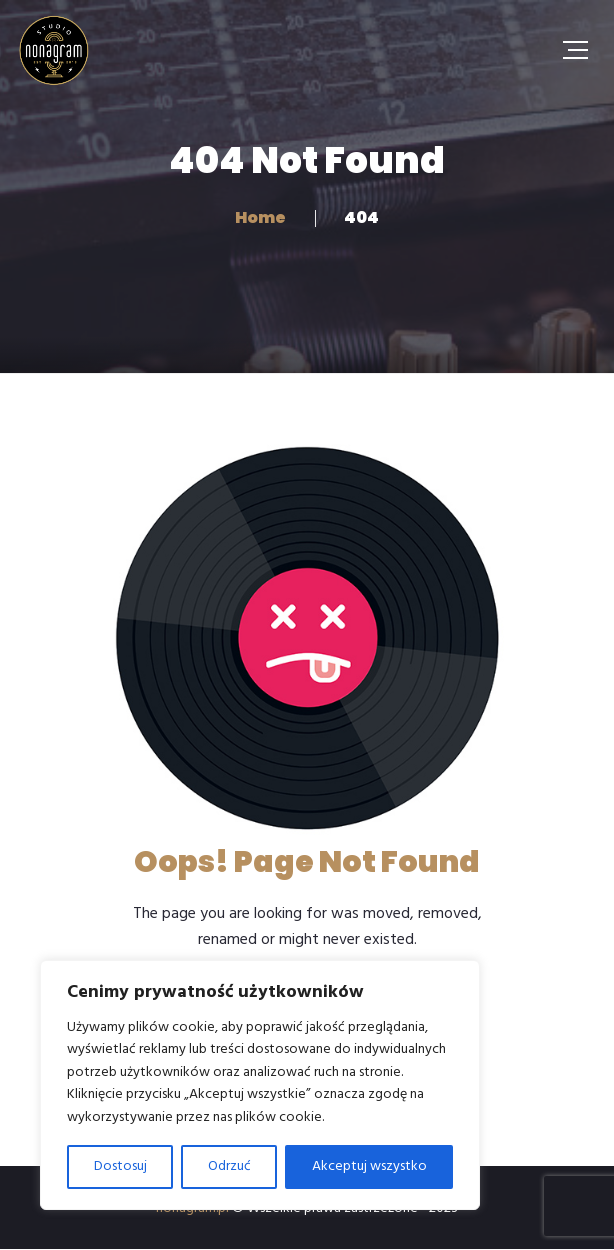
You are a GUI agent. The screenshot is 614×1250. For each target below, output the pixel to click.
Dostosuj (120, 1166)
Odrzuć (229, 1166)
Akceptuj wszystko (369, 1166)
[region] (260, 1085)
